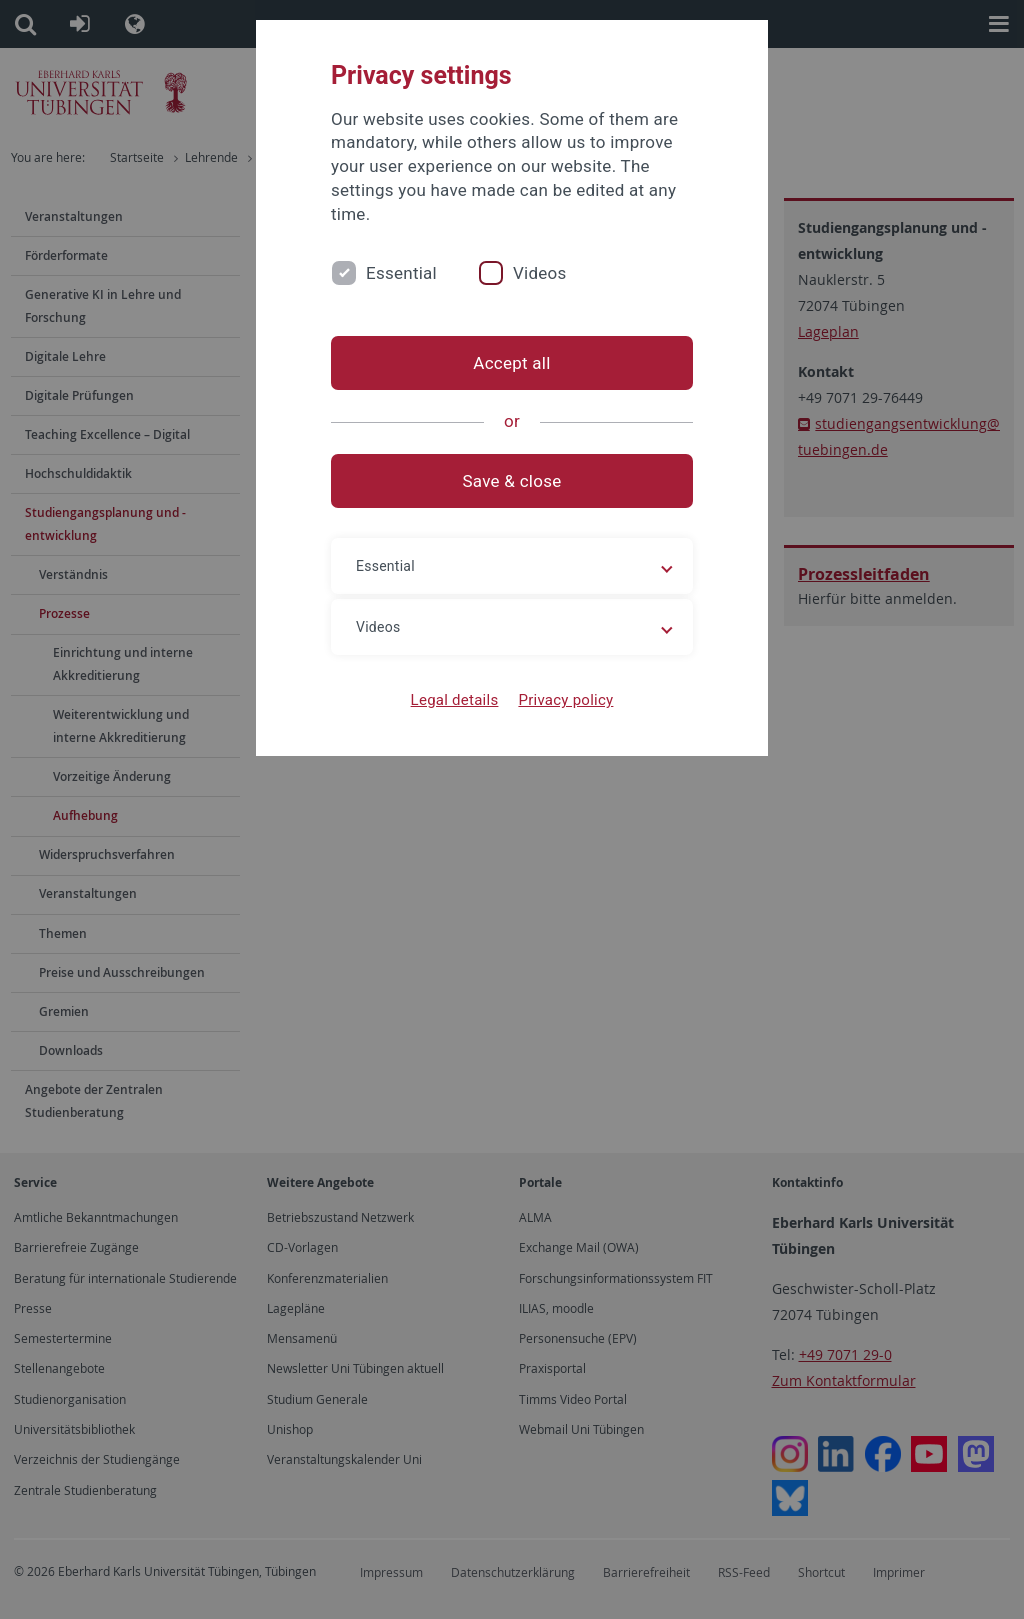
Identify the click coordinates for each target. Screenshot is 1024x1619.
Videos (540, 273)
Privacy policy (565, 700)
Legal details (455, 700)
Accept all (511, 363)
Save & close (512, 481)
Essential (401, 273)
